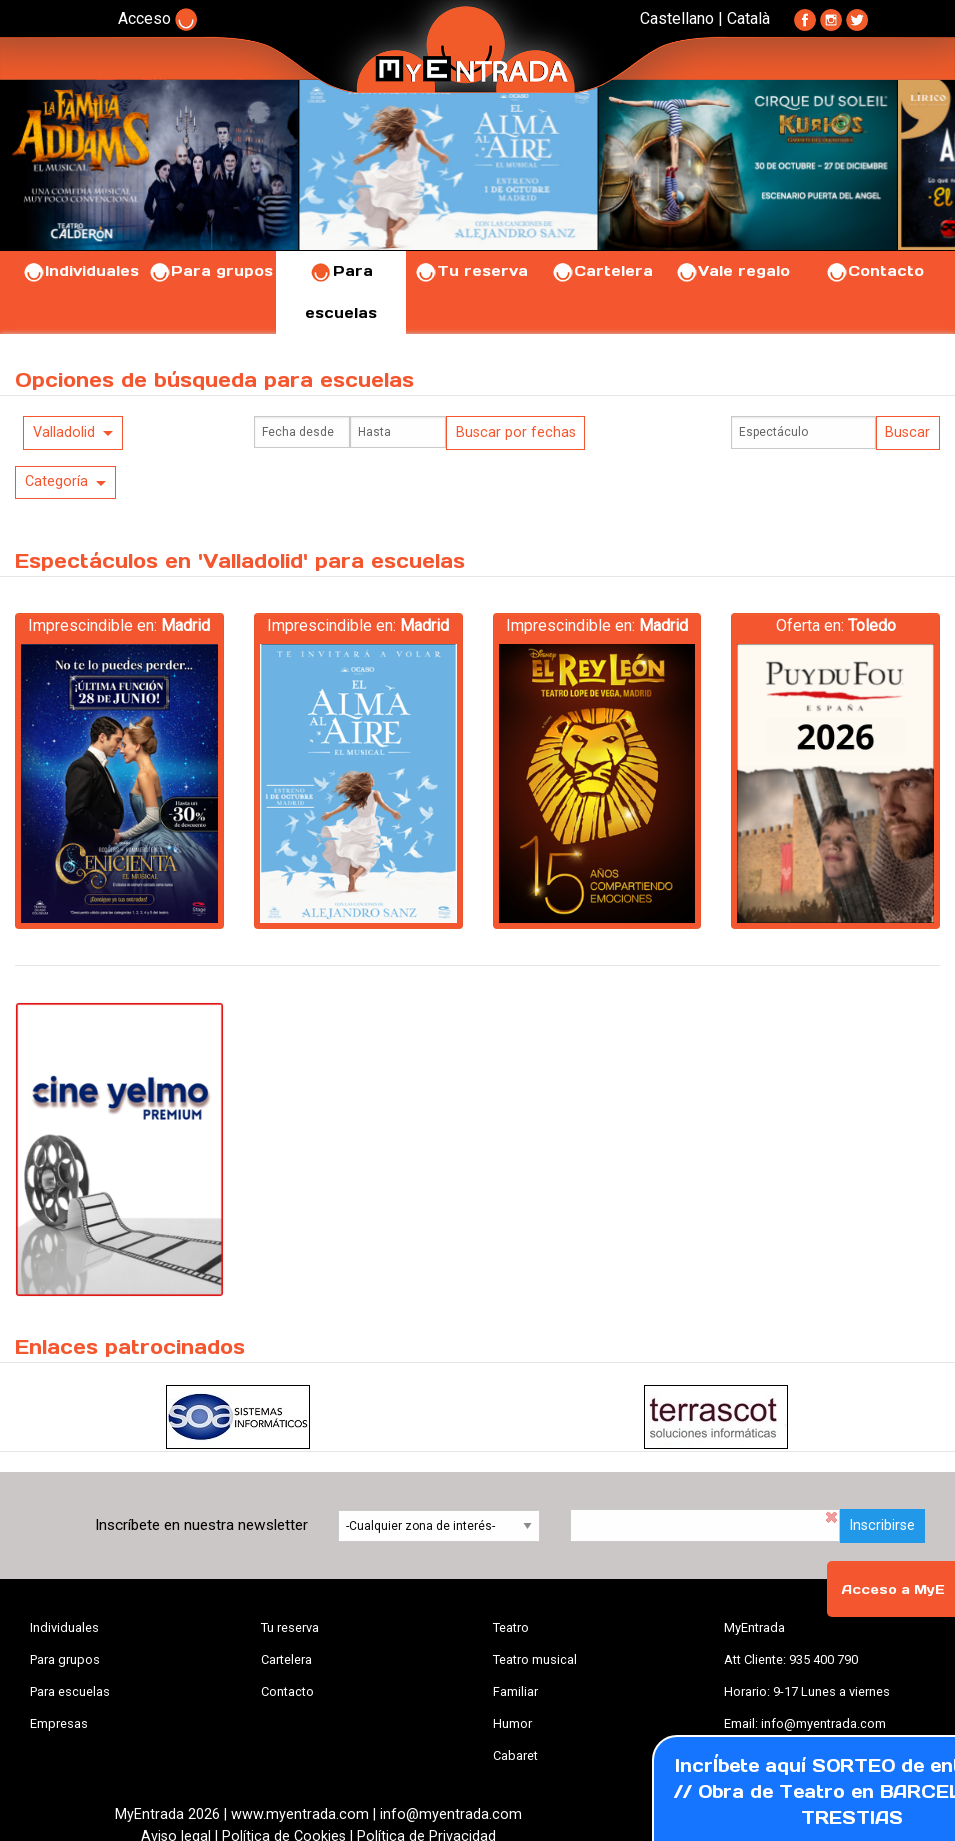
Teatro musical (535, 1659)
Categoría (56, 481)
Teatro (511, 1627)
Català (748, 18)
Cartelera (602, 271)
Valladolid (64, 432)
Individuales (80, 271)
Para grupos (210, 271)
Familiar (515, 1691)
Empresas (59, 1723)
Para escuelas (70, 1691)
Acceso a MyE (893, 1589)
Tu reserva (471, 271)
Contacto (874, 271)
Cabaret (515, 1755)
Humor (512, 1723)
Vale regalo (732, 271)
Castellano (677, 18)
